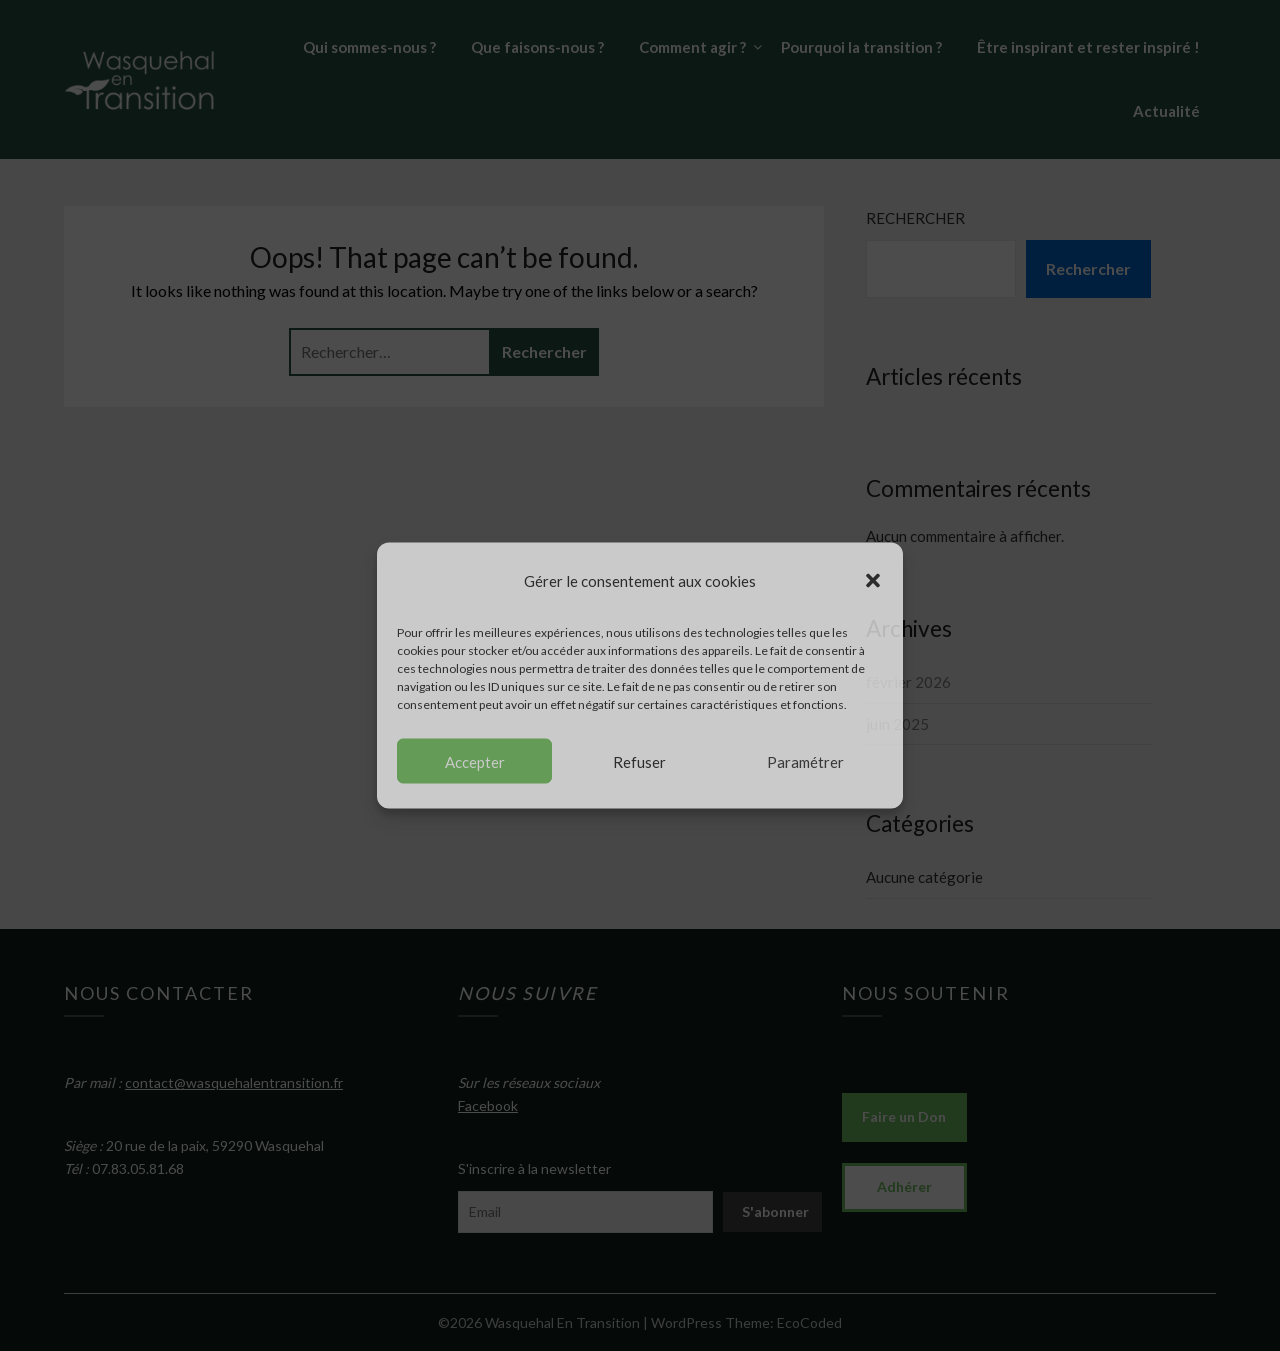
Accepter (475, 761)
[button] (873, 580)
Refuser (639, 761)
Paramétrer (805, 761)
